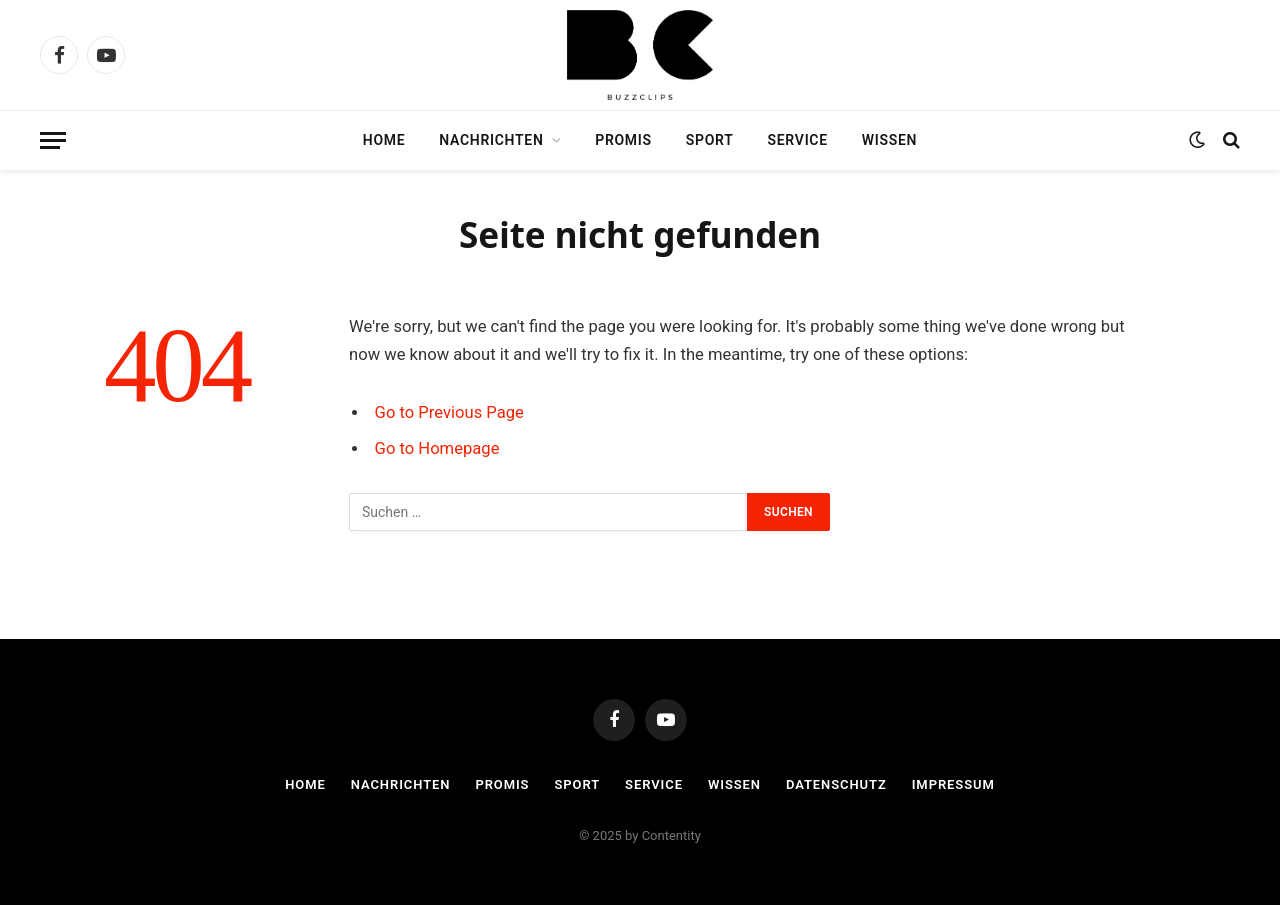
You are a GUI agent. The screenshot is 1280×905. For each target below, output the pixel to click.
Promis (623, 140)
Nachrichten (491, 140)
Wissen (889, 140)
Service (798, 140)
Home (384, 140)
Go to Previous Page (449, 412)
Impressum (953, 784)
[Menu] (53, 140)
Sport (710, 140)
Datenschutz (836, 784)
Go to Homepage (437, 448)
